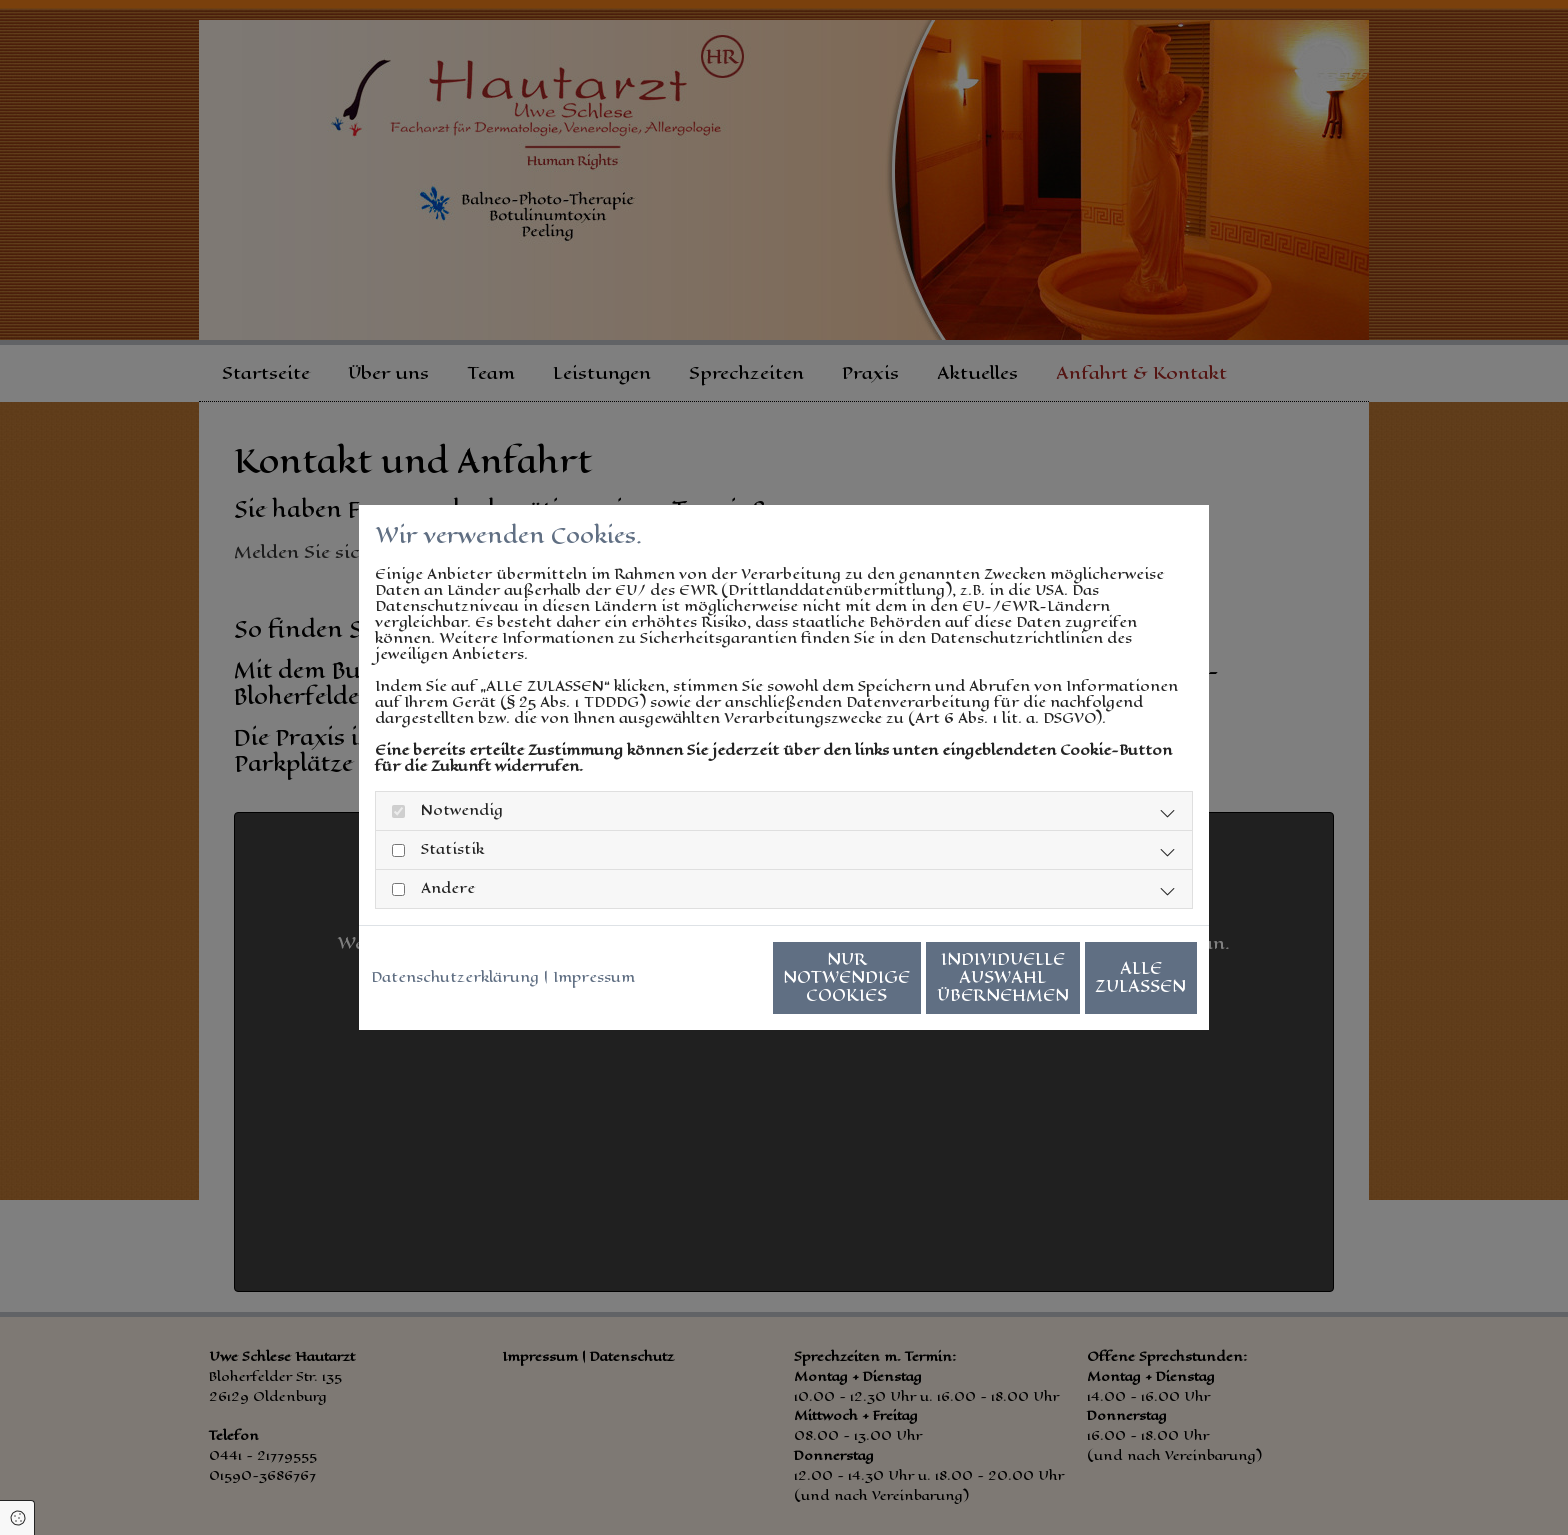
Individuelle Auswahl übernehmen (915, 985)
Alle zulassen (1104, 985)
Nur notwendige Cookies (724, 985)
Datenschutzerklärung (455, 937)
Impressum (594, 937)
